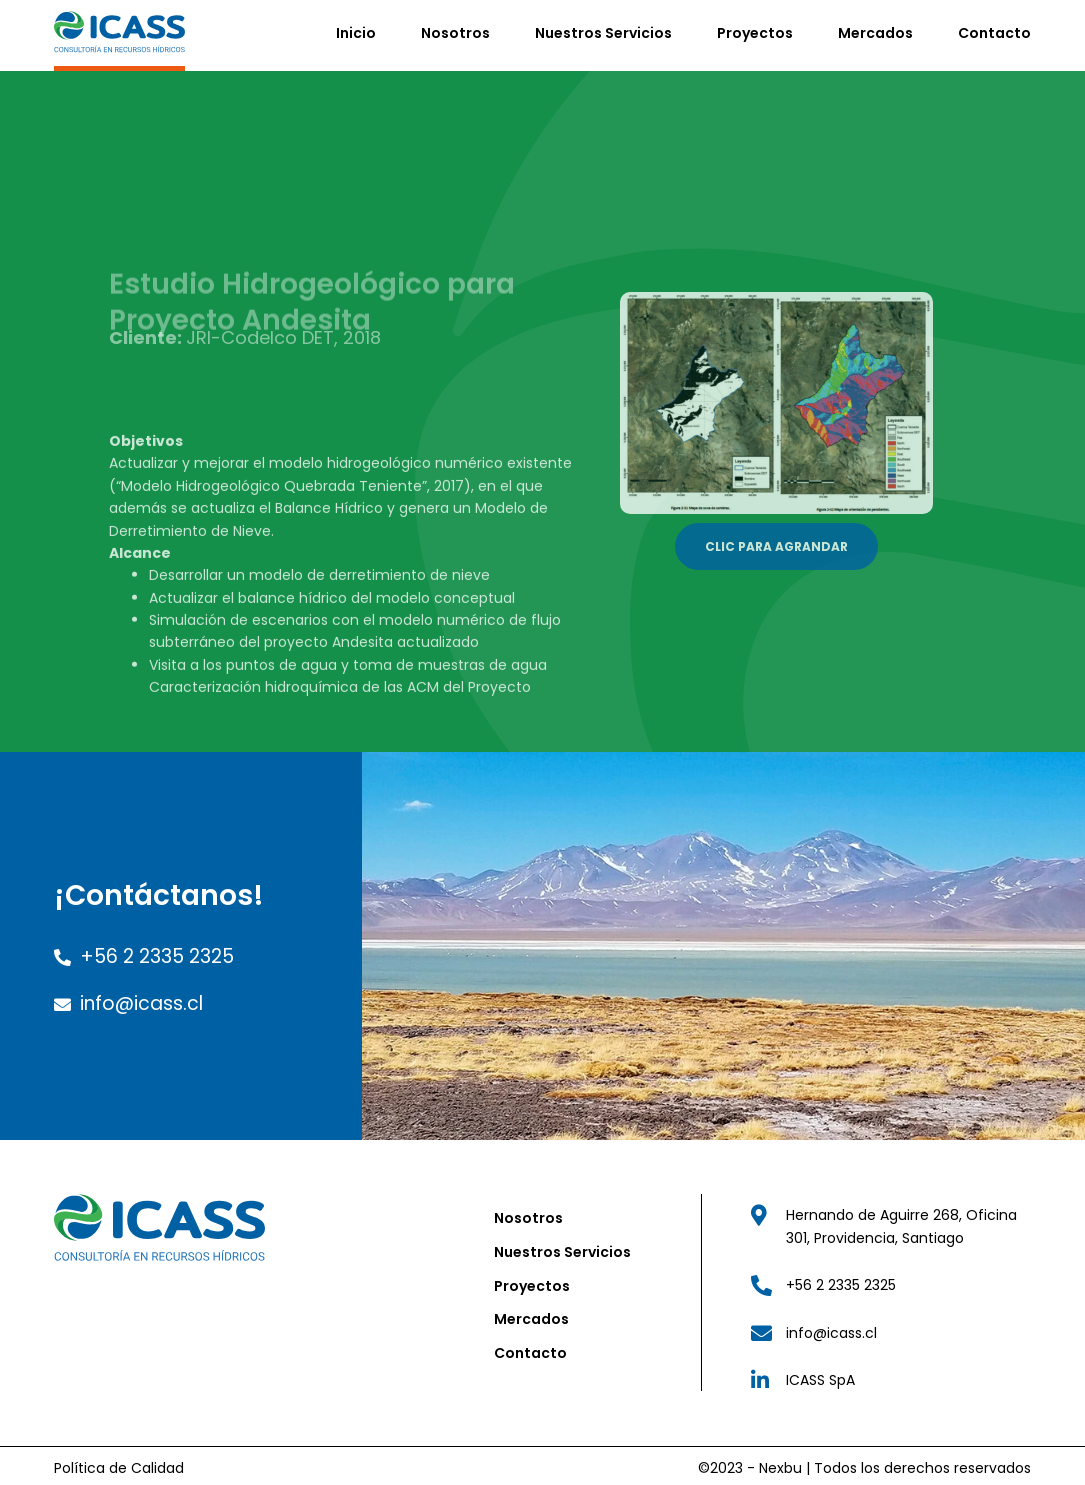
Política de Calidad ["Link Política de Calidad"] (119, 1463)
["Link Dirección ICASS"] (889, 1221)
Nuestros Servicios (603, 30)
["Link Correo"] (889, 1327)
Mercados (875, 30)
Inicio (356, 30)
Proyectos (755, 30)
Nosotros (455, 30)
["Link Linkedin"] (889, 1374)
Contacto (994, 30)
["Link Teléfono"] (889, 1279)
